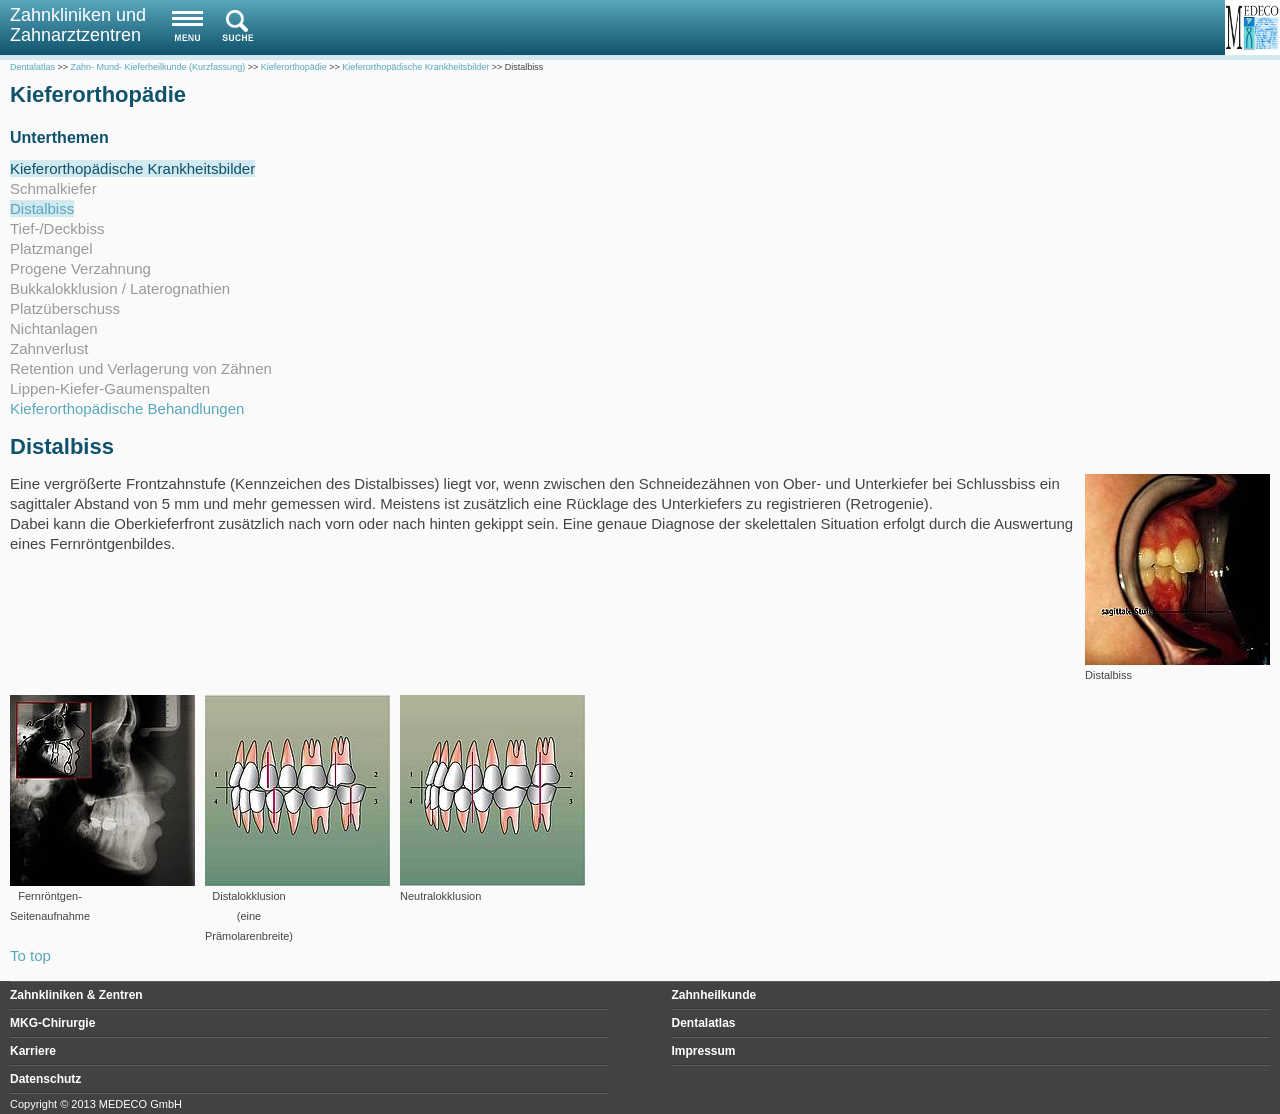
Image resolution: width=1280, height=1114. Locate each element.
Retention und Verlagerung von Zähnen (141, 368)
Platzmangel (51, 248)
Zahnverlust (49, 348)
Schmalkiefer (53, 188)
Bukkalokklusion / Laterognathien (120, 288)
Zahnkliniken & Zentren (76, 995)
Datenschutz (45, 1079)
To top (30, 955)
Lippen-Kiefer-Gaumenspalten (110, 388)
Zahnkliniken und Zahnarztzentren (78, 25)
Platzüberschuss (65, 308)
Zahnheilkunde (714, 995)
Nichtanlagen (54, 328)
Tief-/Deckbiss (57, 228)
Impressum (704, 1051)
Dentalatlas (704, 1023)
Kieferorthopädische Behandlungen (127, 408)
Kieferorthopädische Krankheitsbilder (132, 168)
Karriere (33, 1051)
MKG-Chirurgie (52, 1023)
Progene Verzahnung (80, 268)
